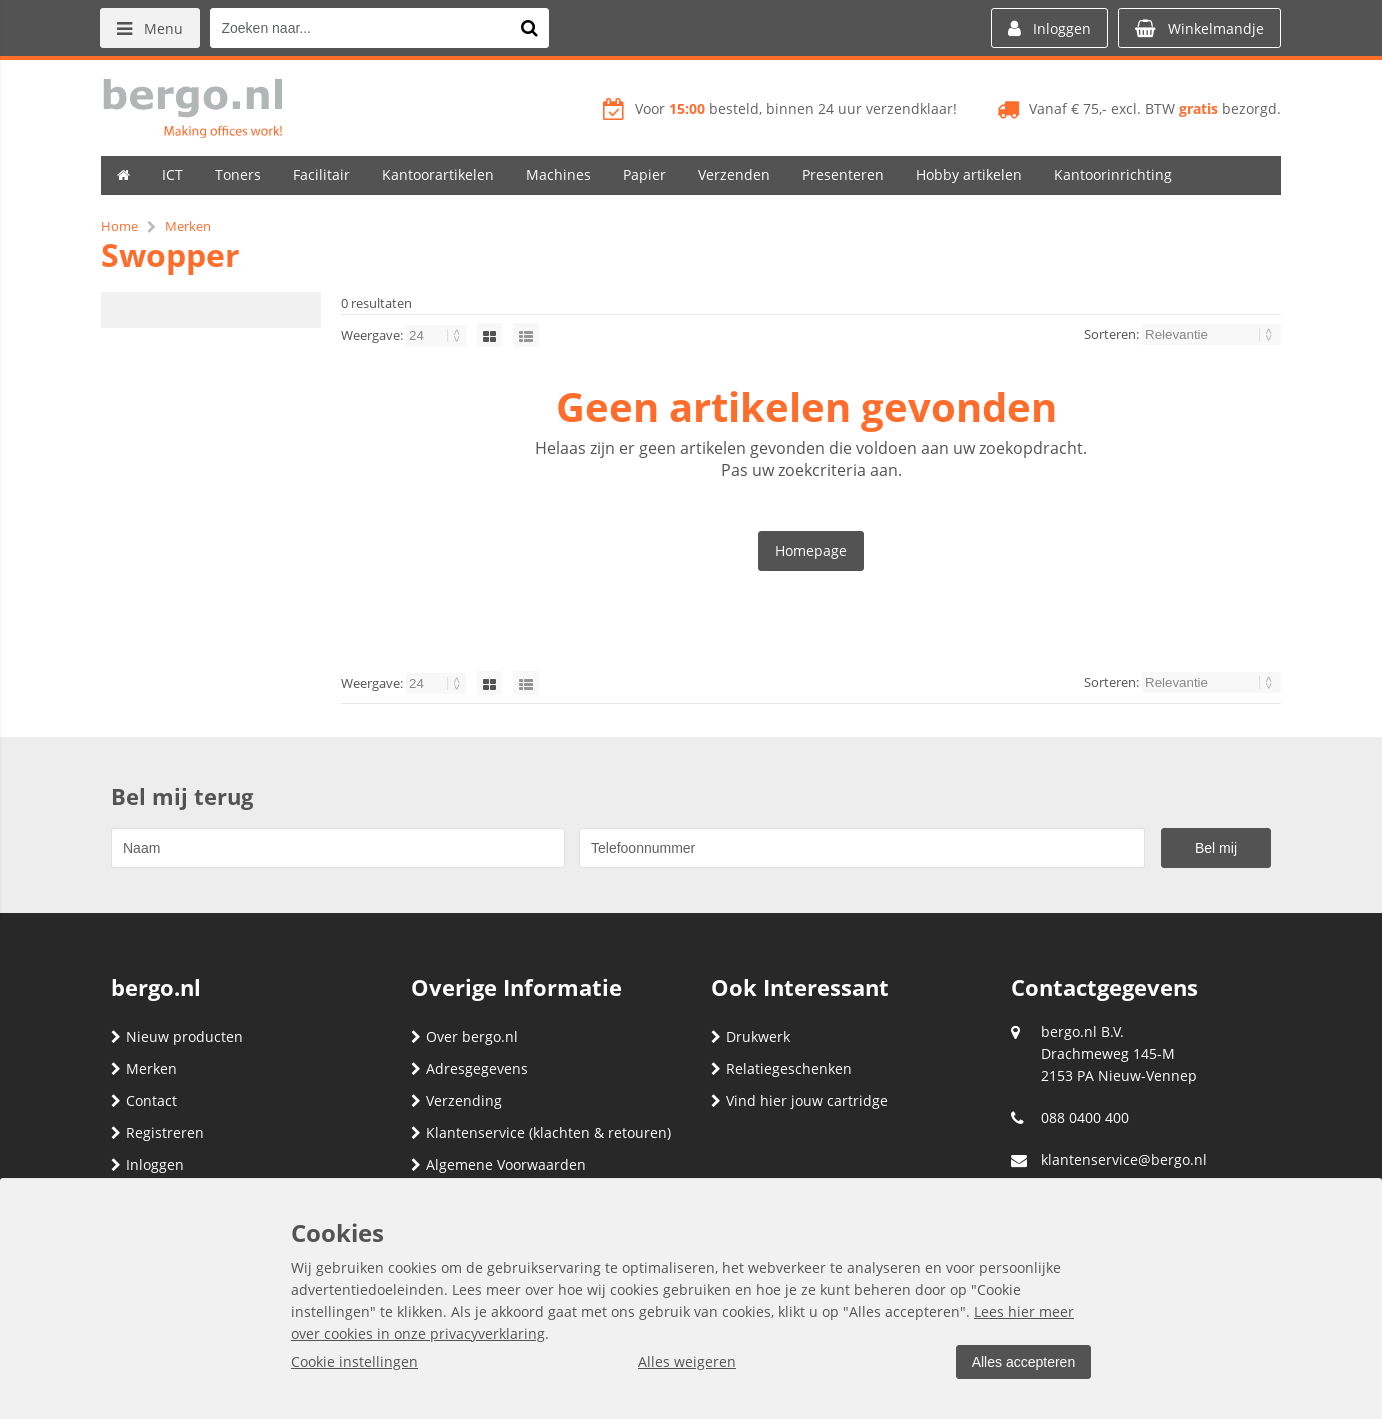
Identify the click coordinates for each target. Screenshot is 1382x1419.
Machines (558, 174)
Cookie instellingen (354, 1361)
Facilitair (321, 174)
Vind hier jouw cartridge (799, 1100)
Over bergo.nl (464, 1036)
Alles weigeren (686, 1361)
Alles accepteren (1022, 1362)
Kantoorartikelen (438, 174)
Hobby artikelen (969, 174)
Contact (144, 1100)
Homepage (811, 550)
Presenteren (843, 174)
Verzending (456, 1100)
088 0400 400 (1085, 1117)
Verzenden (734, 174)
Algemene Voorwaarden (498, 1164)
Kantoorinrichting (1113, 174)
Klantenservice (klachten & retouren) (541, 1132)
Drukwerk (750, 1036)
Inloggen (147, 1164)
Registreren (157, 1132)
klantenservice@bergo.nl (1124, 1159)
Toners (238, 174)
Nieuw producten (177, 1036)
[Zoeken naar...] (530, 28)
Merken (144, 1068)
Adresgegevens (469, 1068)
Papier (644, 174)
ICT (172, 174)
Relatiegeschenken (781, 1068)
